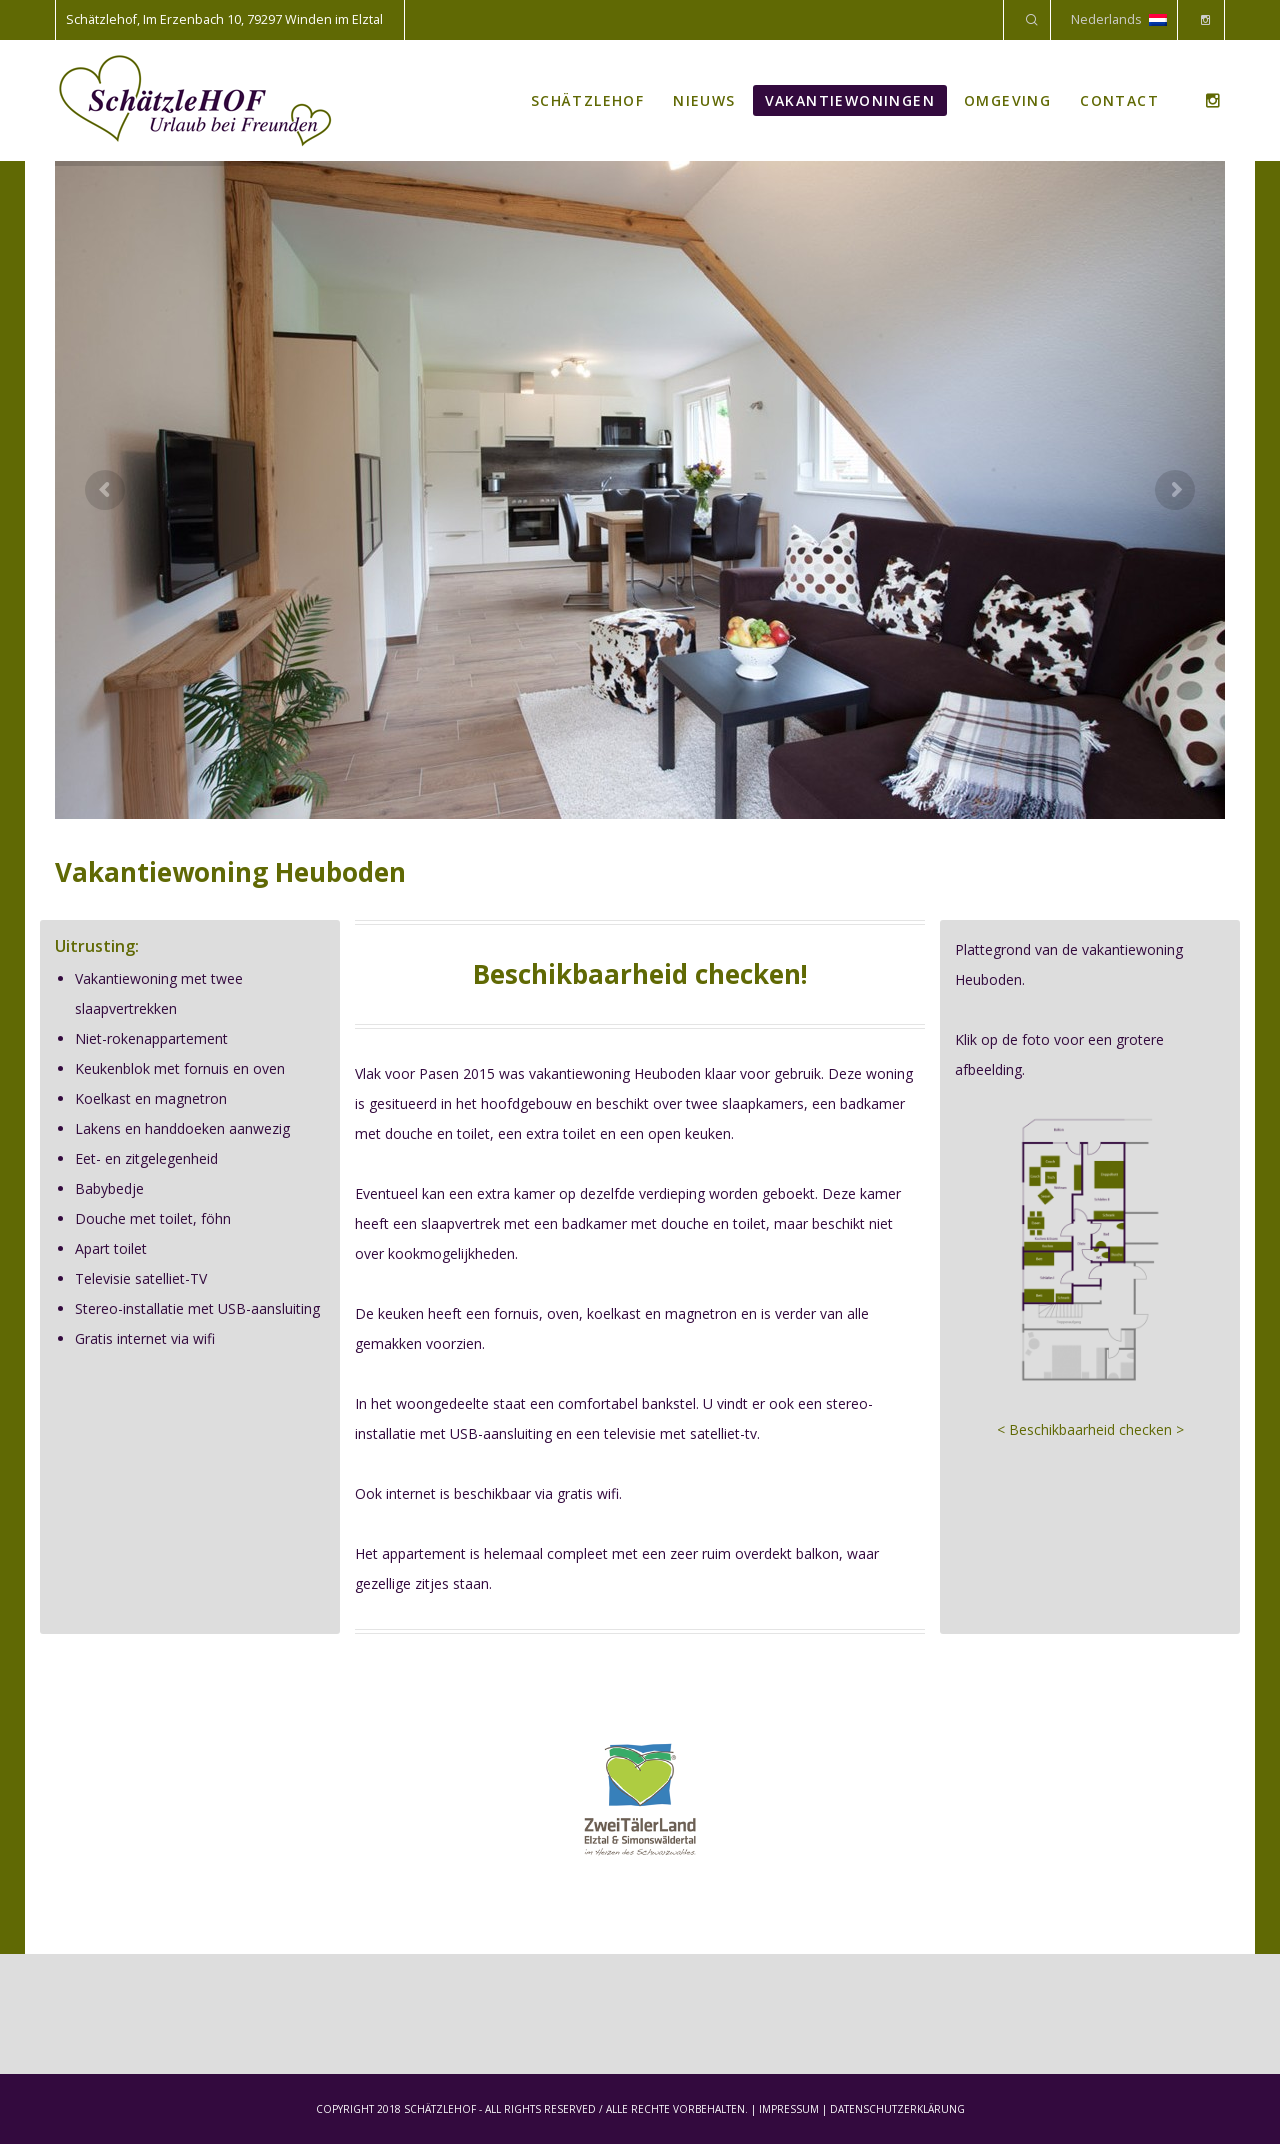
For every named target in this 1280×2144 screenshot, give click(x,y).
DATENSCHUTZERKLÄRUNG (897, 2109)
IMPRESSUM (789, 2109)
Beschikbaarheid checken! (640, 974)
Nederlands (1119, 19)
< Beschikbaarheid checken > (1090, 1429)
